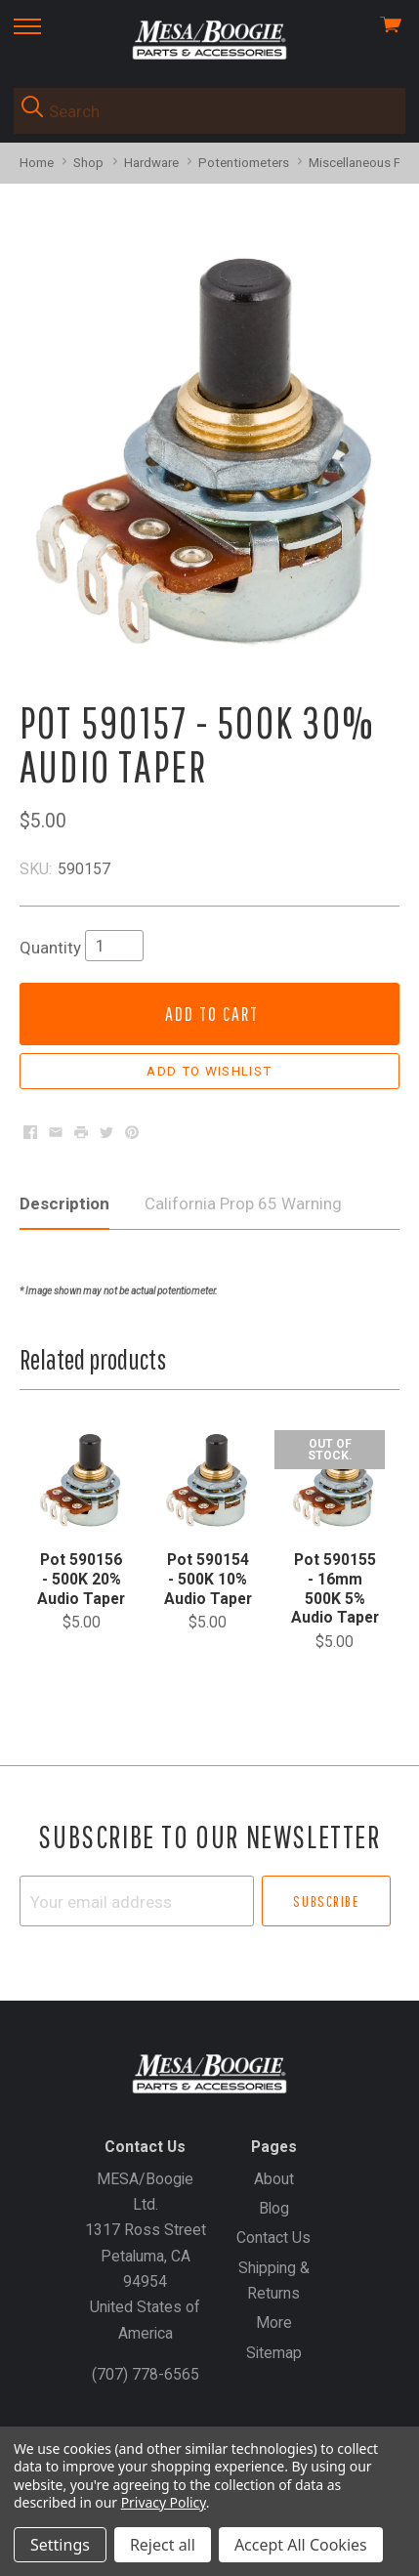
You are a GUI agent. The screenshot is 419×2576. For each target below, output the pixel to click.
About (274, 2179)
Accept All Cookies (300, 2544)
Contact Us (273, 2237)
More (274, 2322)
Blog (274, 2208)
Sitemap (274, 2353)
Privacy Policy (163, 2502)
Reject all (162, 2544)
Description (64, 1203)
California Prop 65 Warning (243, 1203)
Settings (60, 2544)
